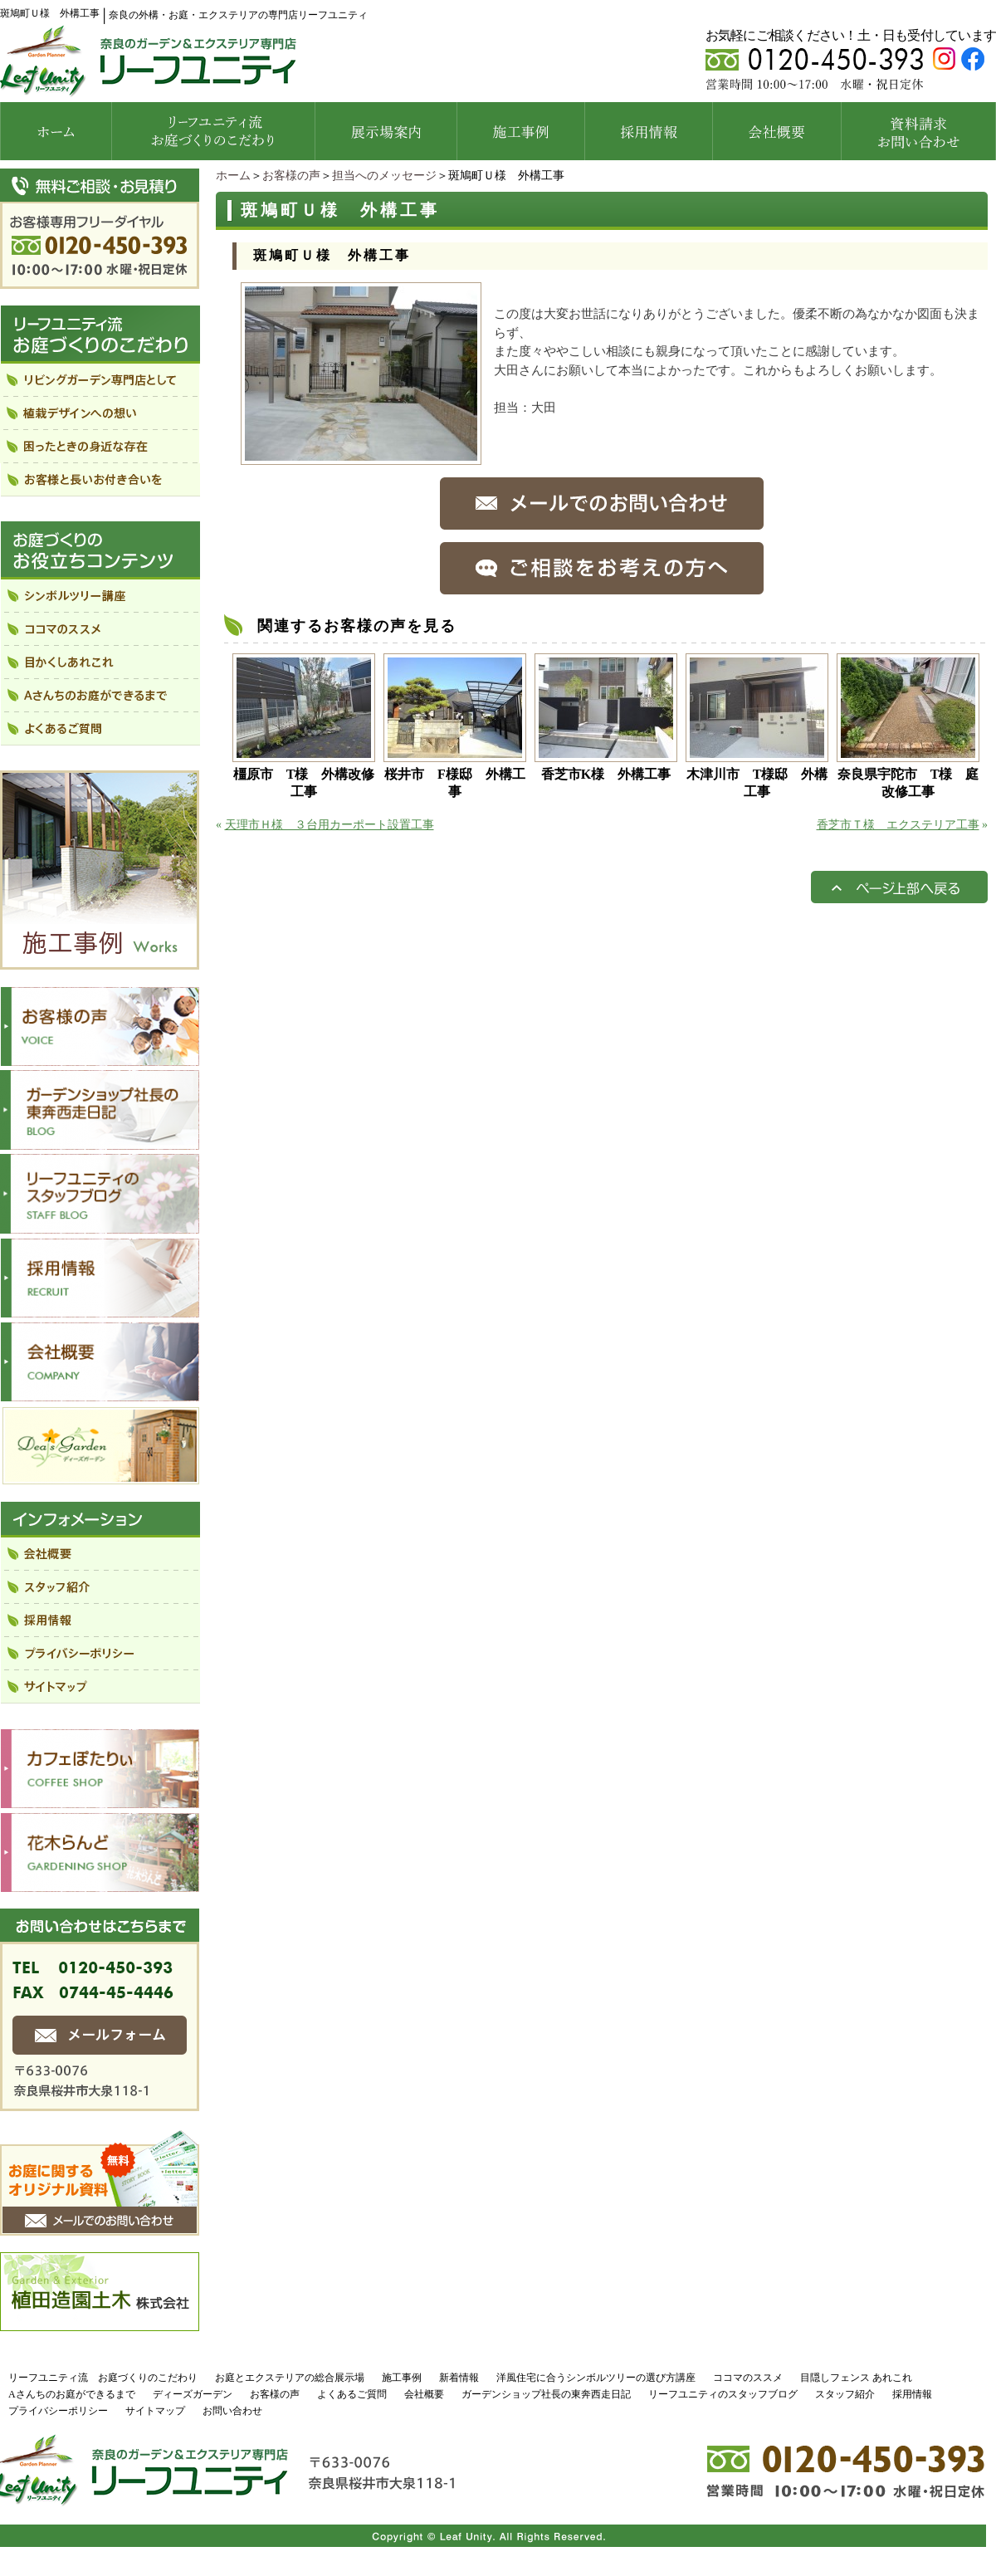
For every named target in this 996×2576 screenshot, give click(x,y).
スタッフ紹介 (845, 2394)
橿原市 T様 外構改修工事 (304, 783)
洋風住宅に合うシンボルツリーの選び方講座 (596, 2377)
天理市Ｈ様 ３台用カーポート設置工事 (329, 825)
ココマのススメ (748, 2377)
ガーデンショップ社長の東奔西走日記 (546, 2394)
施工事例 (402, 2377)
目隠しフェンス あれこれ (856, 2377)
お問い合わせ (232, 2411)
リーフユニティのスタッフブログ (723, 2394)
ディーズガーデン (192, 2394)
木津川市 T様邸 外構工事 (757, 783)
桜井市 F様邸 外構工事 (454, 783)
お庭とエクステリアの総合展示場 (289, 2377)
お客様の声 (291, 175)
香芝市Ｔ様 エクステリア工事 (898, 825)
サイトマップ (155, 2411)
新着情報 (459, 2377)
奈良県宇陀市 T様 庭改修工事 (908, 783)
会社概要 (424, 2394)
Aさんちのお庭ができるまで (71, 2394)
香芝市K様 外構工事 (606, 774)
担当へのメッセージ (384, 175)
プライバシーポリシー (58, 2411)
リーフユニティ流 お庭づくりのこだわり (103, 2377)
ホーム (233, 175)
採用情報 (912, 2394)
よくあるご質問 (352, 2394)
